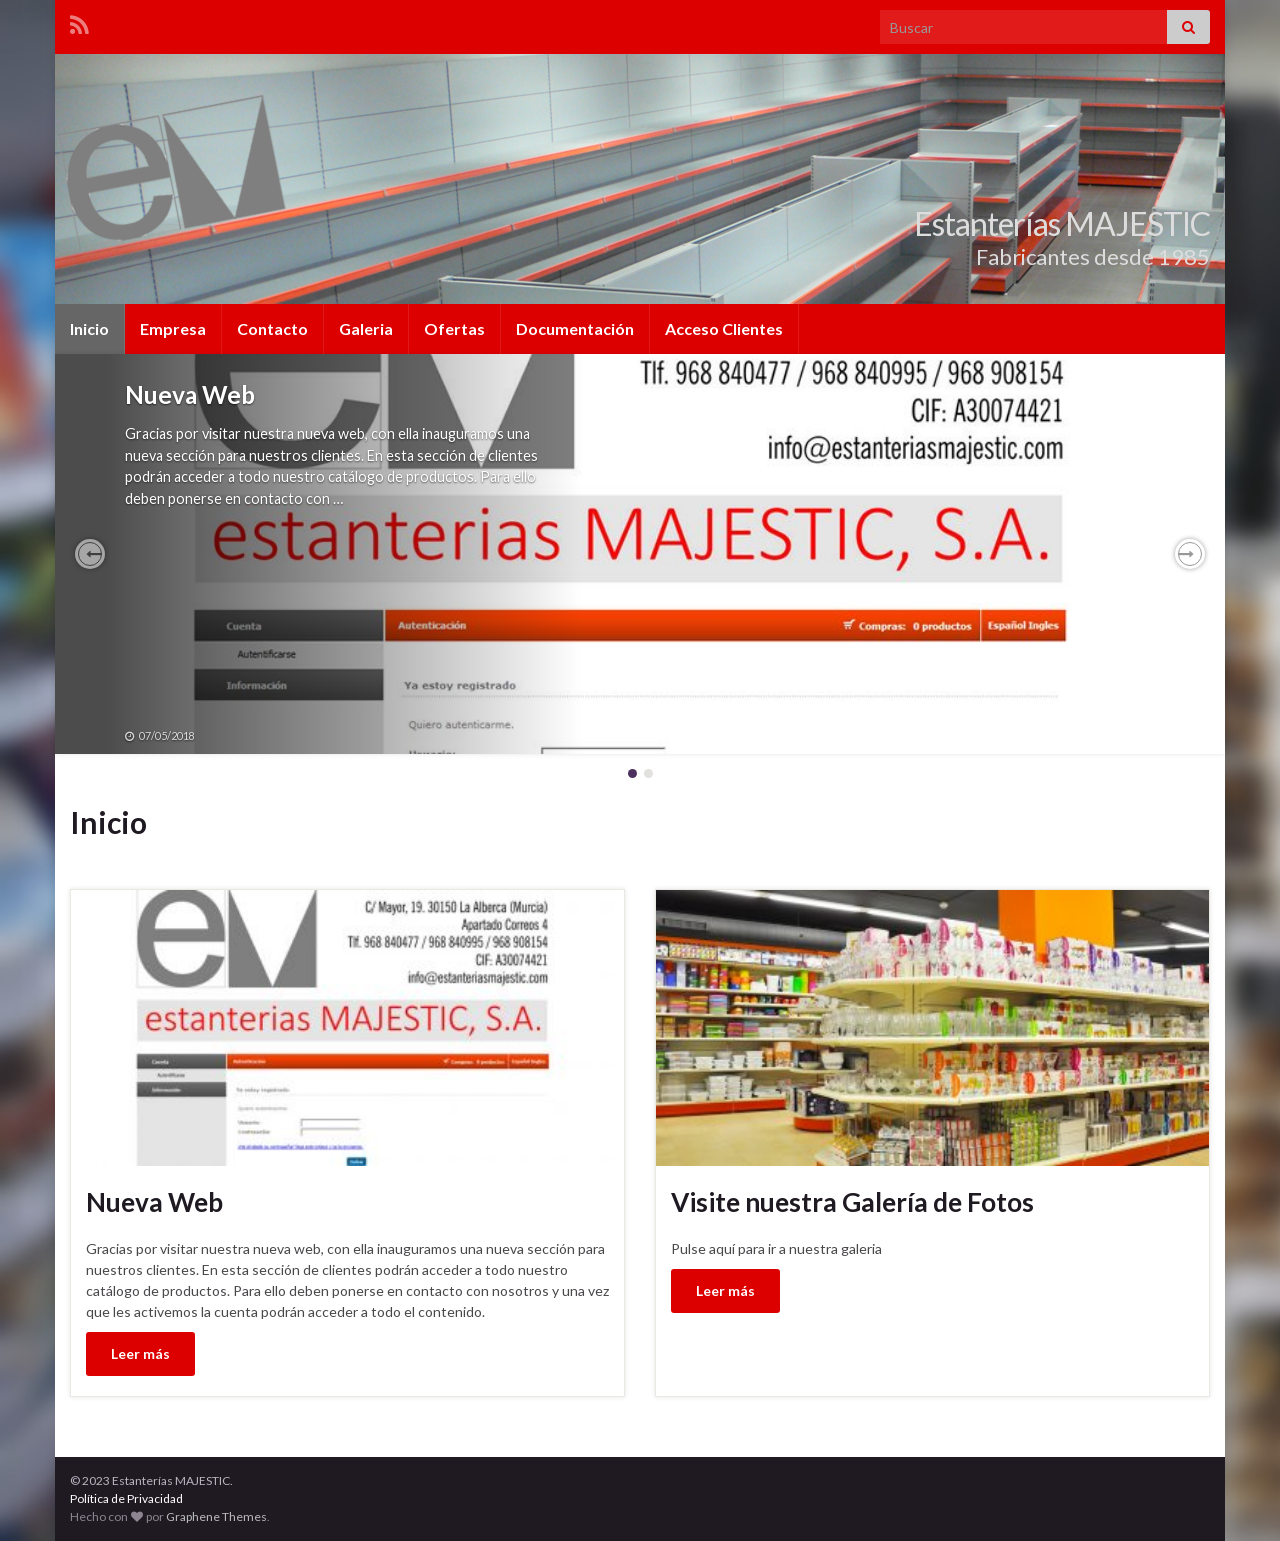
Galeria (366, 328)
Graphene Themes (216, 1516)
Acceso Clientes (724, 328)
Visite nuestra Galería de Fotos (852, 1202)
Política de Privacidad (126, 1498)
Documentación (575, 328)
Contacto (272, 328)
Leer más (140, 1353)
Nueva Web (190, 394)
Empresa (173, 328)
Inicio (89, 328)
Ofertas (454, 328)
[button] (90, 554)
